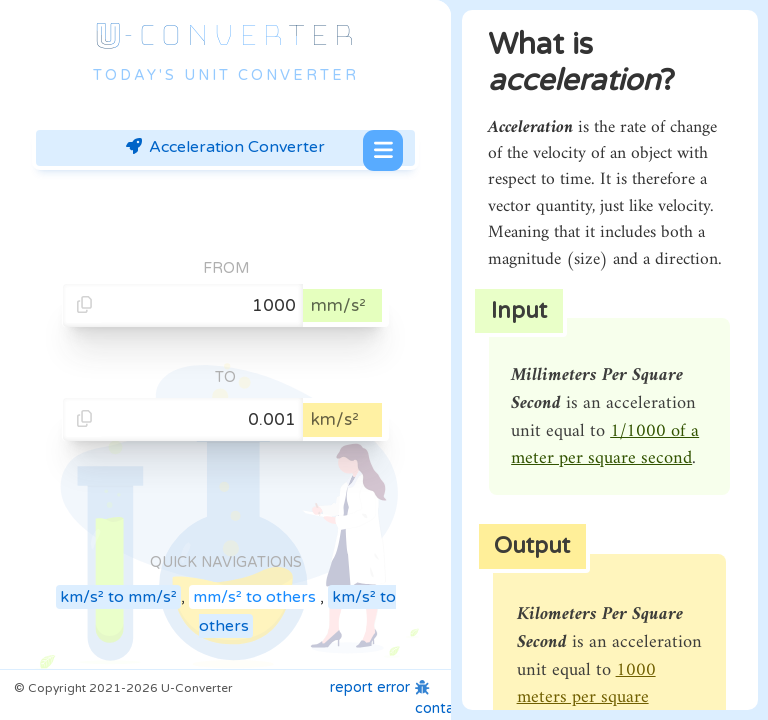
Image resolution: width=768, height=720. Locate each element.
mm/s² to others (254, 597)
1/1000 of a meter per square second (605, 445)
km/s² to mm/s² (118, 597)
